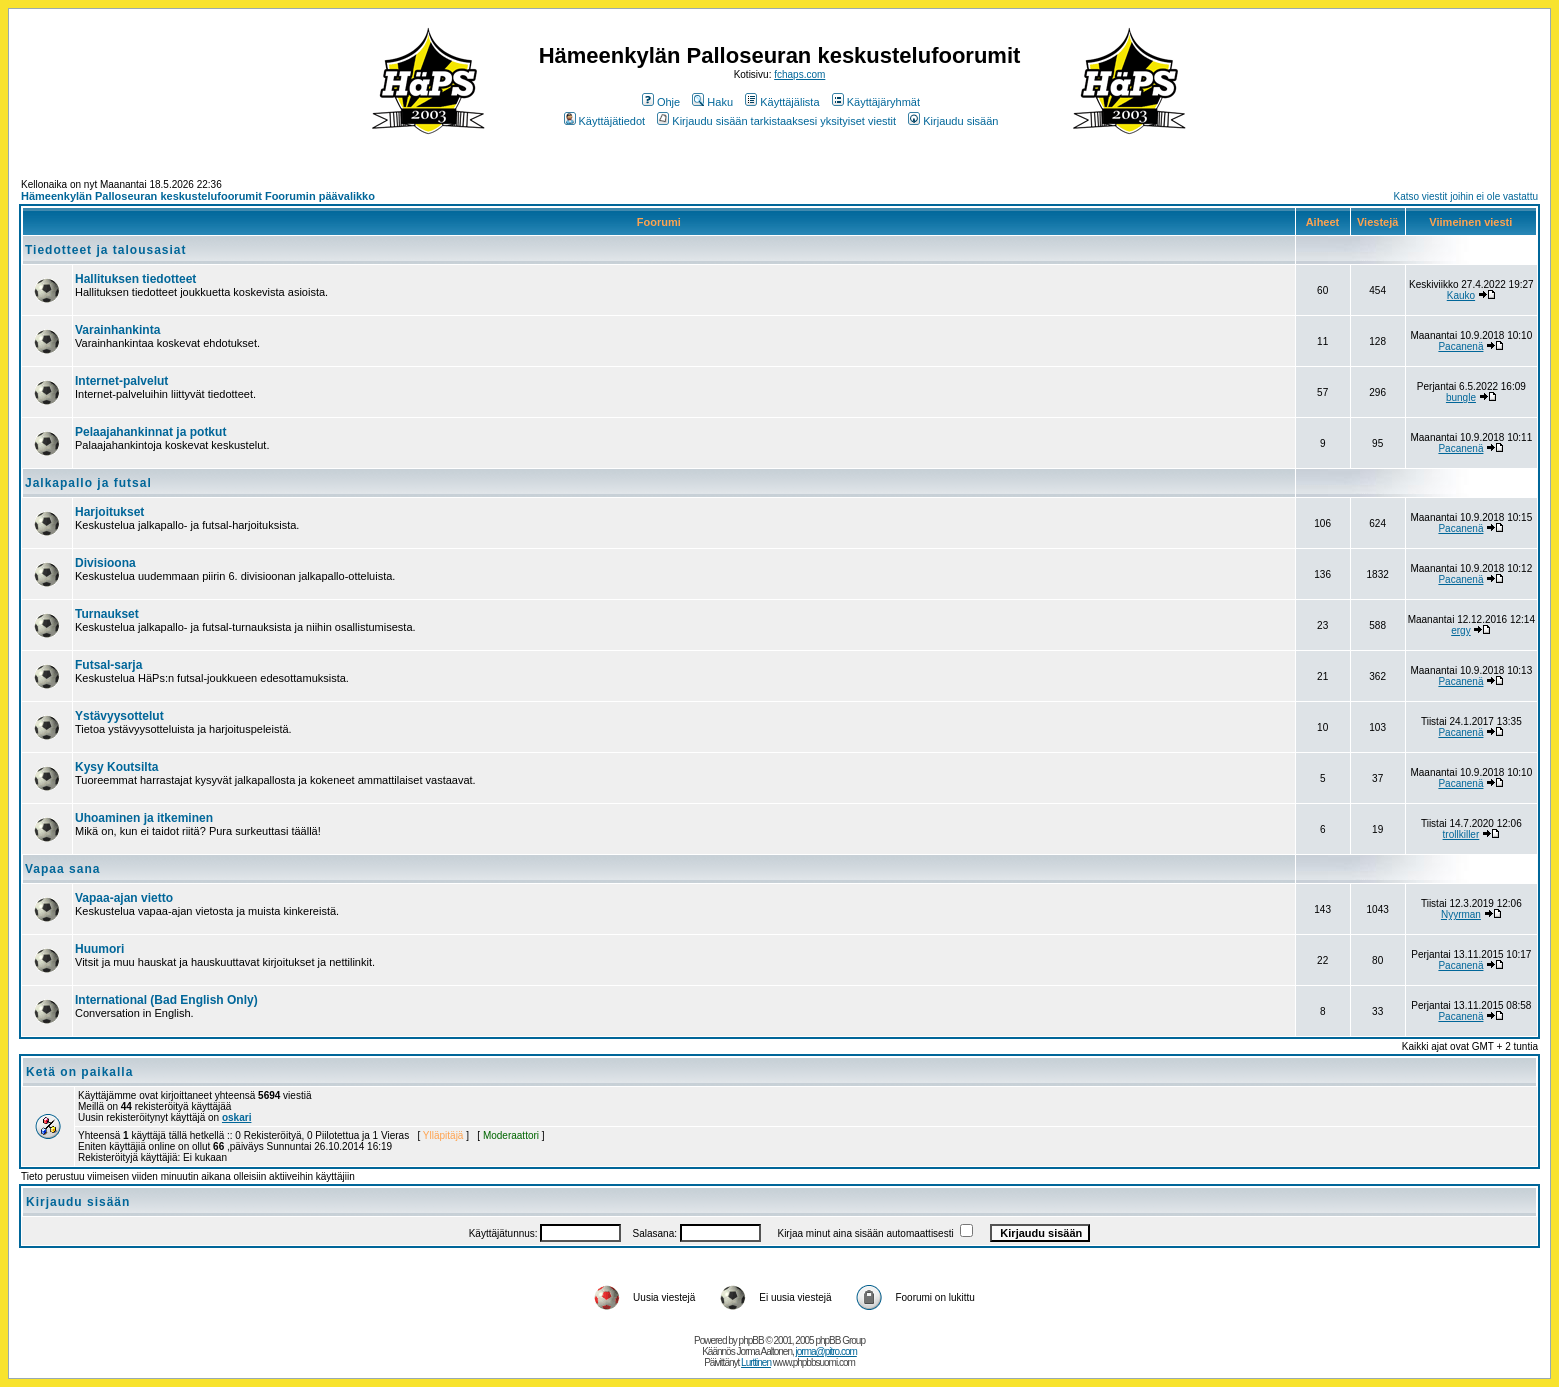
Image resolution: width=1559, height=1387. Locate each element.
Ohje (661, 102)
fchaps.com (799, 74)
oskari (236, 1117)
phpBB (751, 1340)
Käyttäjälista (782, 102)
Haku (712, 102)
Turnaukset (107, 614)
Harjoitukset (109, 512)
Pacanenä (1460, 346)
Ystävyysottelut (119, 716)
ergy (1460, 630)
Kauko (1461, 295)
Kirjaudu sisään (953, 121)
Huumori (99, 949)
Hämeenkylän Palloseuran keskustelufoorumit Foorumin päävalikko (198, 196)
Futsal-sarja (108, 665)
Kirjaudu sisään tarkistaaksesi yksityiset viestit (776, 121)
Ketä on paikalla (79, 1072)
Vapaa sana (62, 869)
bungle (1461, 397)
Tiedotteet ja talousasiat (105, 250)
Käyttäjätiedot (605, 121)
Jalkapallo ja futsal (88, 483)
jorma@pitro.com (826, 1351)
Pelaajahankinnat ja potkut (150, 432)
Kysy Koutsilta (116, 767)
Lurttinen (756, 1362)
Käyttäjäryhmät (876, 102)
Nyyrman (1461, 914)
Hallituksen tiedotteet (135, 279)
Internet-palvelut (121, 381)
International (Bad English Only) (166, 1000)
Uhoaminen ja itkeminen (144, 818)
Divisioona (105, 563)
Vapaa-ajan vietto (124, 898)
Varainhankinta (117, 330)
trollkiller (1461, 834)
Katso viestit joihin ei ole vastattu (1465, 196)
